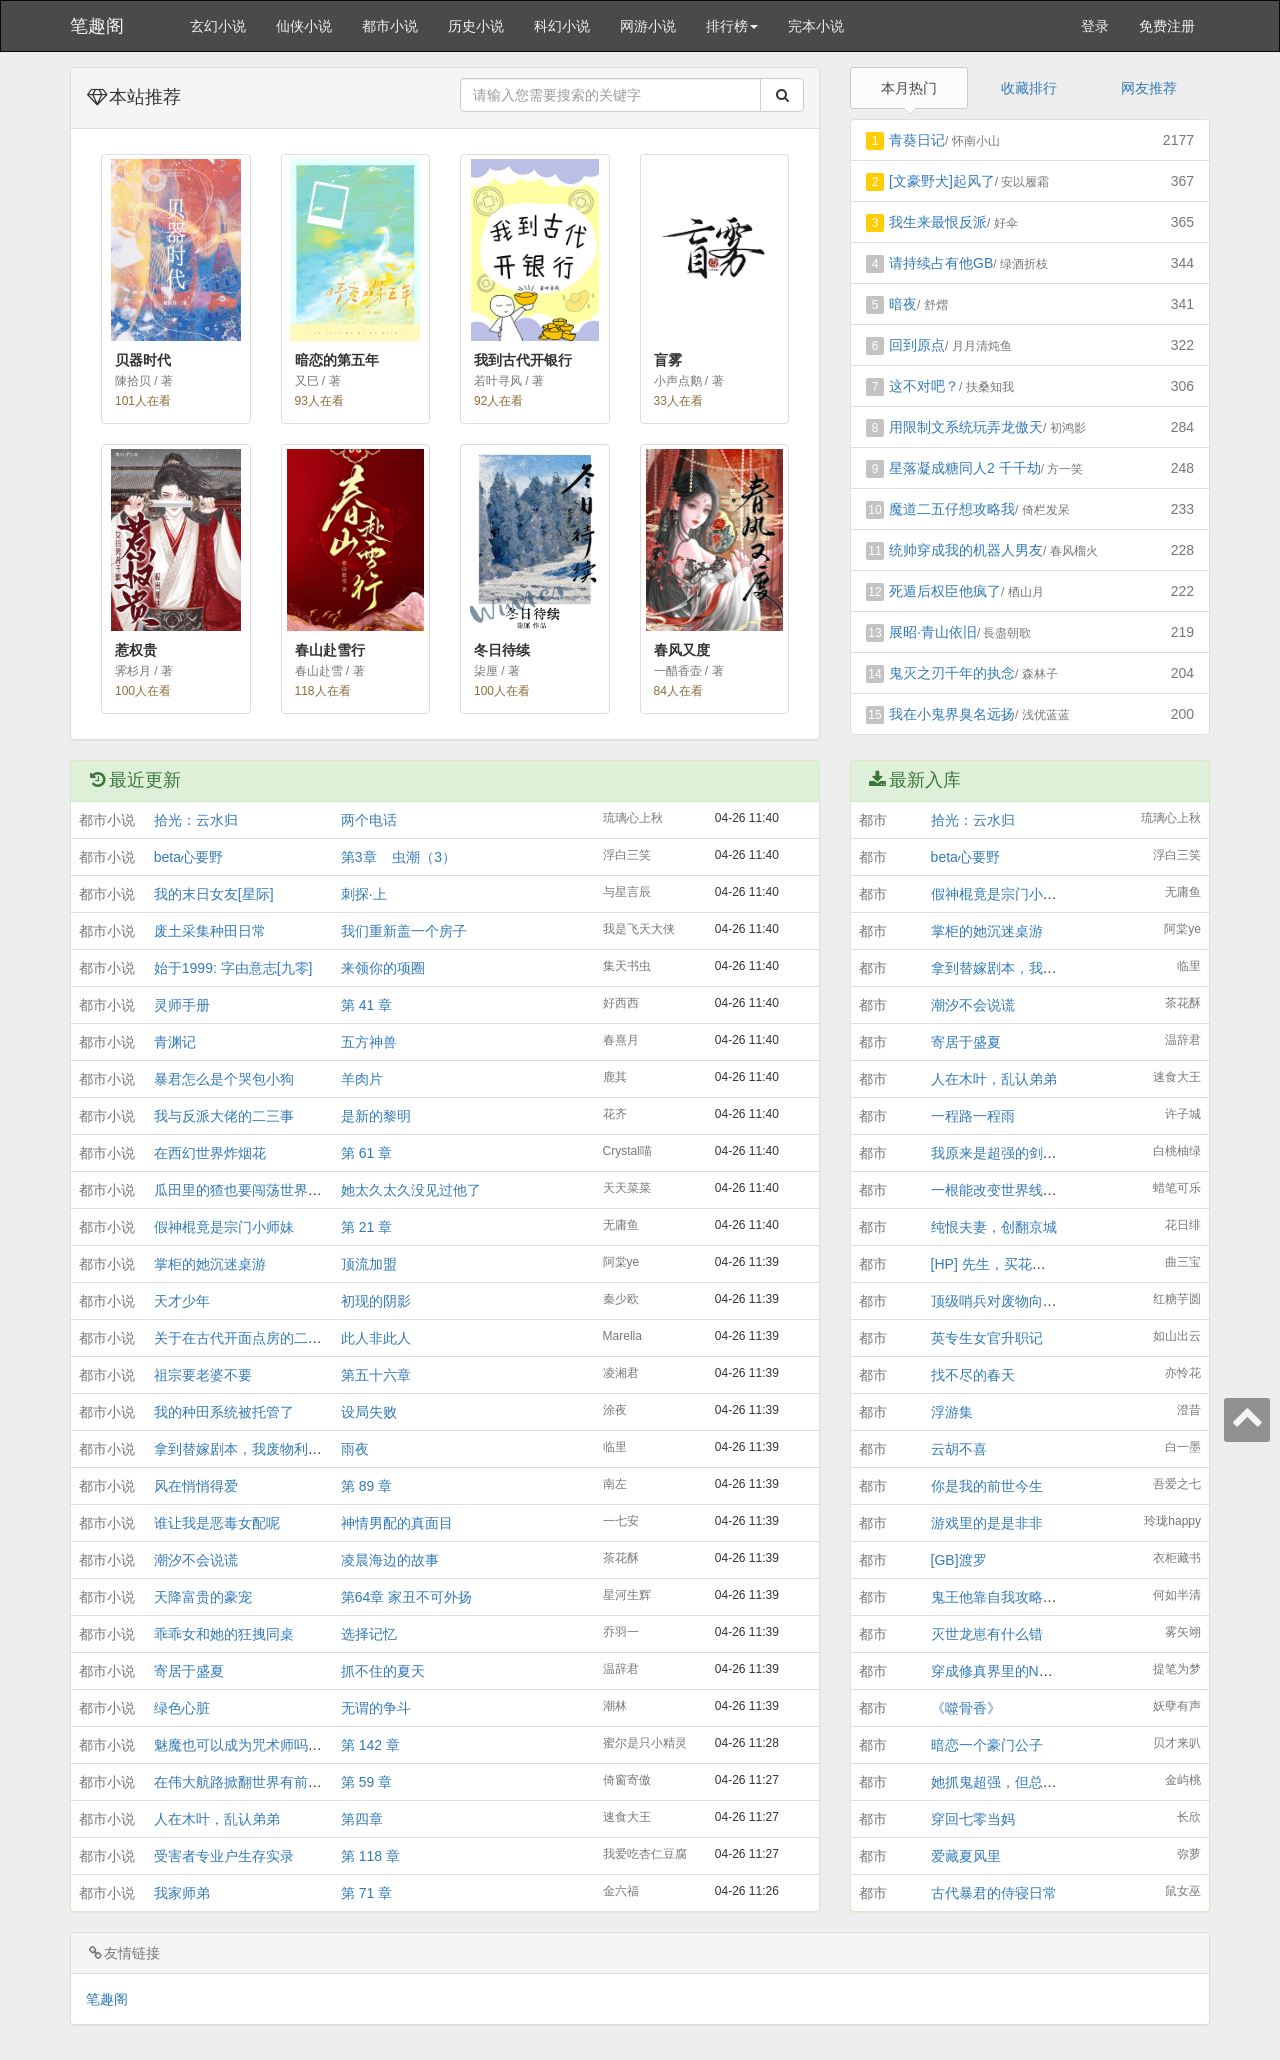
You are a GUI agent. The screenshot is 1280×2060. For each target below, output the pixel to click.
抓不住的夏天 (383, 1671)
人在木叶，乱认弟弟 (217, 1819)
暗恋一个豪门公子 (987, 1745)
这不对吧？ (924, 386)
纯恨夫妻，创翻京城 (994, 1227)
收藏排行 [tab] (1029, 88)
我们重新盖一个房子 (404, 931)
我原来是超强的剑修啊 (1001, 1153)
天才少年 (182, 1301)
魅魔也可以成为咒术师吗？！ (245, 1745)
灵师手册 (182, 1005)
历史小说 (476, 26)
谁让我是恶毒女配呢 (217, 1523)
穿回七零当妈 (973, 1819)
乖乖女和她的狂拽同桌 (224, 1634)
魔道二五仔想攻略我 (952, 509)
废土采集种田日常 (210, 931)
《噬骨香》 (966, 1708)
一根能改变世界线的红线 (1008, 1190)
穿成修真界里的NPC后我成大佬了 (1037, 1671)
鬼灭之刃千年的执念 (952, 673)
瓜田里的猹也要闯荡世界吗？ (245, 1190)
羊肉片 (362, 1079)
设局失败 (369, 1412)
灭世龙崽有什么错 (987, 1634)
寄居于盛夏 (189, 1671)
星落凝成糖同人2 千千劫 (965, 468)
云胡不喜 (959, 1449)
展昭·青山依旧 (933, 632)
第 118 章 (370, 1856)
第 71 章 (366, 1893)
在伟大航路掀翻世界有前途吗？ (252, 1782)
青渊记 (175, 1042)
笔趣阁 (97, 26)
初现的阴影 (376, 1301)
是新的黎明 (376, 1116)
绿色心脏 (182, 1708)
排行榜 (732, 26)
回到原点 (917, 345)
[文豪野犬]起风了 (942, 181)
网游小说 (648, 26)
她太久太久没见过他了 (411, 1190)
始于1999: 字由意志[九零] (233, 968)
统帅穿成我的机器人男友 (966, 550)
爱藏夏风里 (966, 1856)
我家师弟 (182, 1893)
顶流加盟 (369, 1264)
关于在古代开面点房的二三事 (245, 1338)
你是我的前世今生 (987, 1486)
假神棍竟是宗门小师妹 (224, 1227)
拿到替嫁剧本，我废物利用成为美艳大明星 (287, 1449)
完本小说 (816, 26)
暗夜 (903, 304)
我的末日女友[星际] (214, 894)
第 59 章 (366, 1782)
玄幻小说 (218, 26)
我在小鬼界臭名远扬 (952, 714)
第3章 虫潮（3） (398, 857)
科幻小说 (562, 26)
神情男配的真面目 (397, 1523)
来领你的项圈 (383, 968)
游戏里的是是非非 (987, 1523)
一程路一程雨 (973, 1116)
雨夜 (355, 1449)
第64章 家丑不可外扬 (406, 1597)
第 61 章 (366, 1153)
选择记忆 (369, 1634)
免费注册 (1167, 26)
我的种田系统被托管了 (224, 1412)
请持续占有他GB (941, 263)
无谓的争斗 (376, 1708)
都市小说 (390, 26)
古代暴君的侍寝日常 (994, 1893)
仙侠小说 (304, 26)
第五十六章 (376, 1375)
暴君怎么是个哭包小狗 (224, 1079)
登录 (1095, 26)
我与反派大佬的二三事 (224, 1116)
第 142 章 (370, 1745)
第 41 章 (366, 1005)
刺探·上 (364, 894)
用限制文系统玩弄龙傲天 (966, 427)
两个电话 (369, 820)
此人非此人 (376, 1338)
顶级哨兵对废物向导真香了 (1015, 1301)
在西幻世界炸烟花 (210, 1153)
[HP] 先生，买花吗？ (995, 1264)
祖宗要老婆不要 (203, 1375)
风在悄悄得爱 (196, 1486)
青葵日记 (917, 140)
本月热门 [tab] (909, 88)
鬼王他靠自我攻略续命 (1001, 1597)
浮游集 (952, 1412)
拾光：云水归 (196, 820)
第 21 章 (366, 1227)
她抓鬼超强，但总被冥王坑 (1015, 1782)
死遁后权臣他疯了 (945, 591)
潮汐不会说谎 (196, 1560)
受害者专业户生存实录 (224, 1856)
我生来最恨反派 (938, 222)
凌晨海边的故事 (390, 1560)
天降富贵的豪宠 (203, 1597)
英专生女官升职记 (987, 1338)
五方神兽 (369, 1042)
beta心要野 (188, 857)
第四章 (362, 1819)
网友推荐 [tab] (1149, 88)
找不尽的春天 (973, 1375)
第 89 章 (366, 1486)
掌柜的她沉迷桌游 (210, 1264)
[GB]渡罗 (959, 1560)
